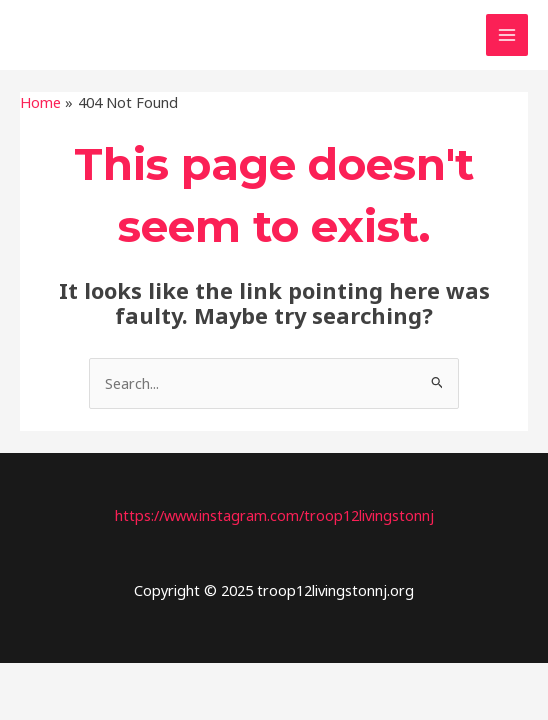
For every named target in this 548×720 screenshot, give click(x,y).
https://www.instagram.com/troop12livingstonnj (274, 515)
